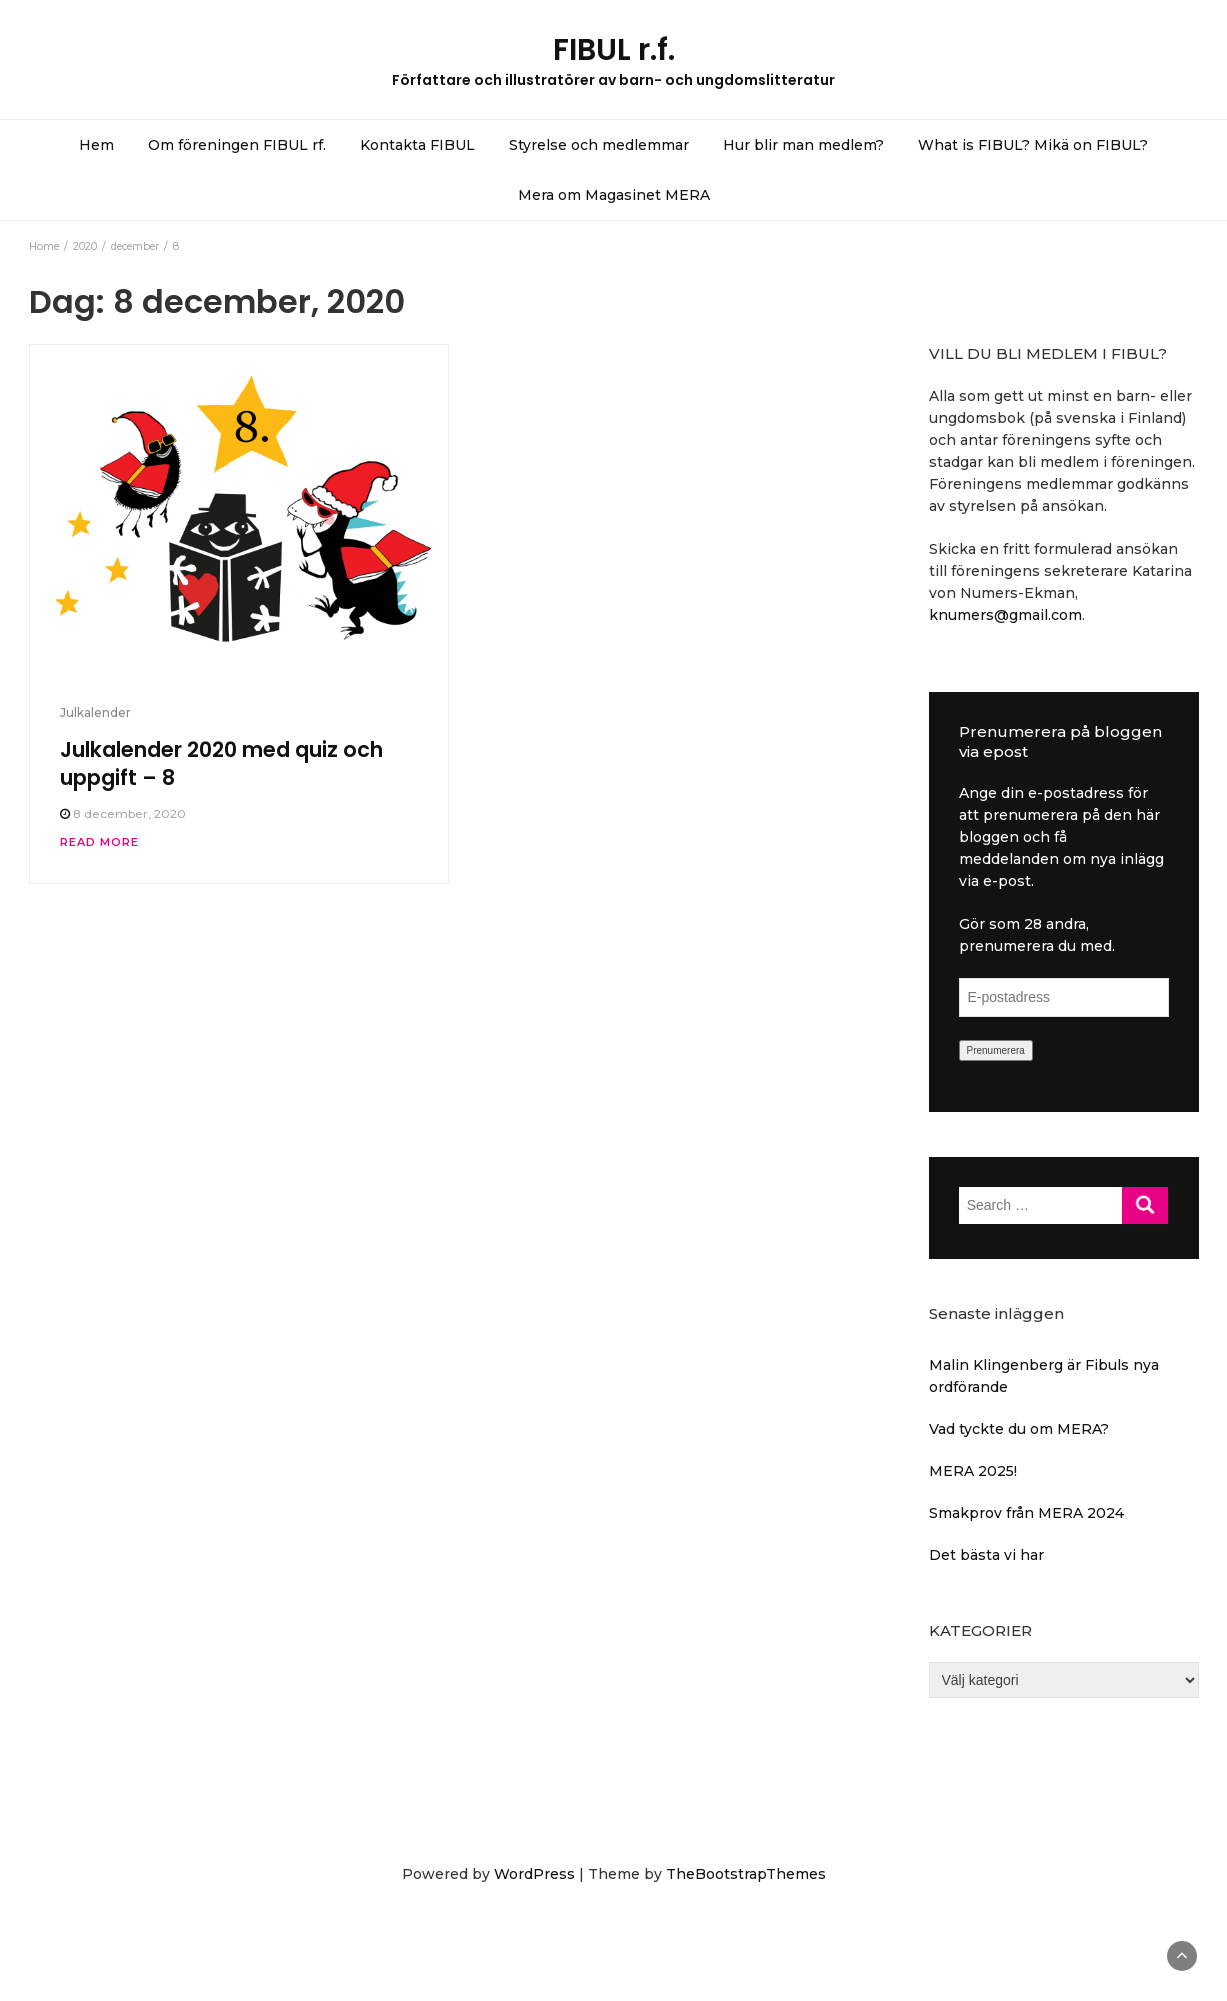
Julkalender (95, 712)
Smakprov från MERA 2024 (1026, 1513)
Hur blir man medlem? (803, 145)
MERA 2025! (973, 1471)
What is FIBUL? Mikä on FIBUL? (1033, 145)
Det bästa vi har (986, 1555)
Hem (96, 145)
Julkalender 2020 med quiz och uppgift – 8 (221, 763)
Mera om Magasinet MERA (614, 195)
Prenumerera (996, 1050)
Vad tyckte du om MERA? (1019, 1429)
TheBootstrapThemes (746, 1874)
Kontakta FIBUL (417, 145)
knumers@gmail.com (1005, 615)
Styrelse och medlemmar (599, 145)
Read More (99, 842)
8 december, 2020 (129, 813)
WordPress (534, 1874)
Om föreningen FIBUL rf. (237, 145)
